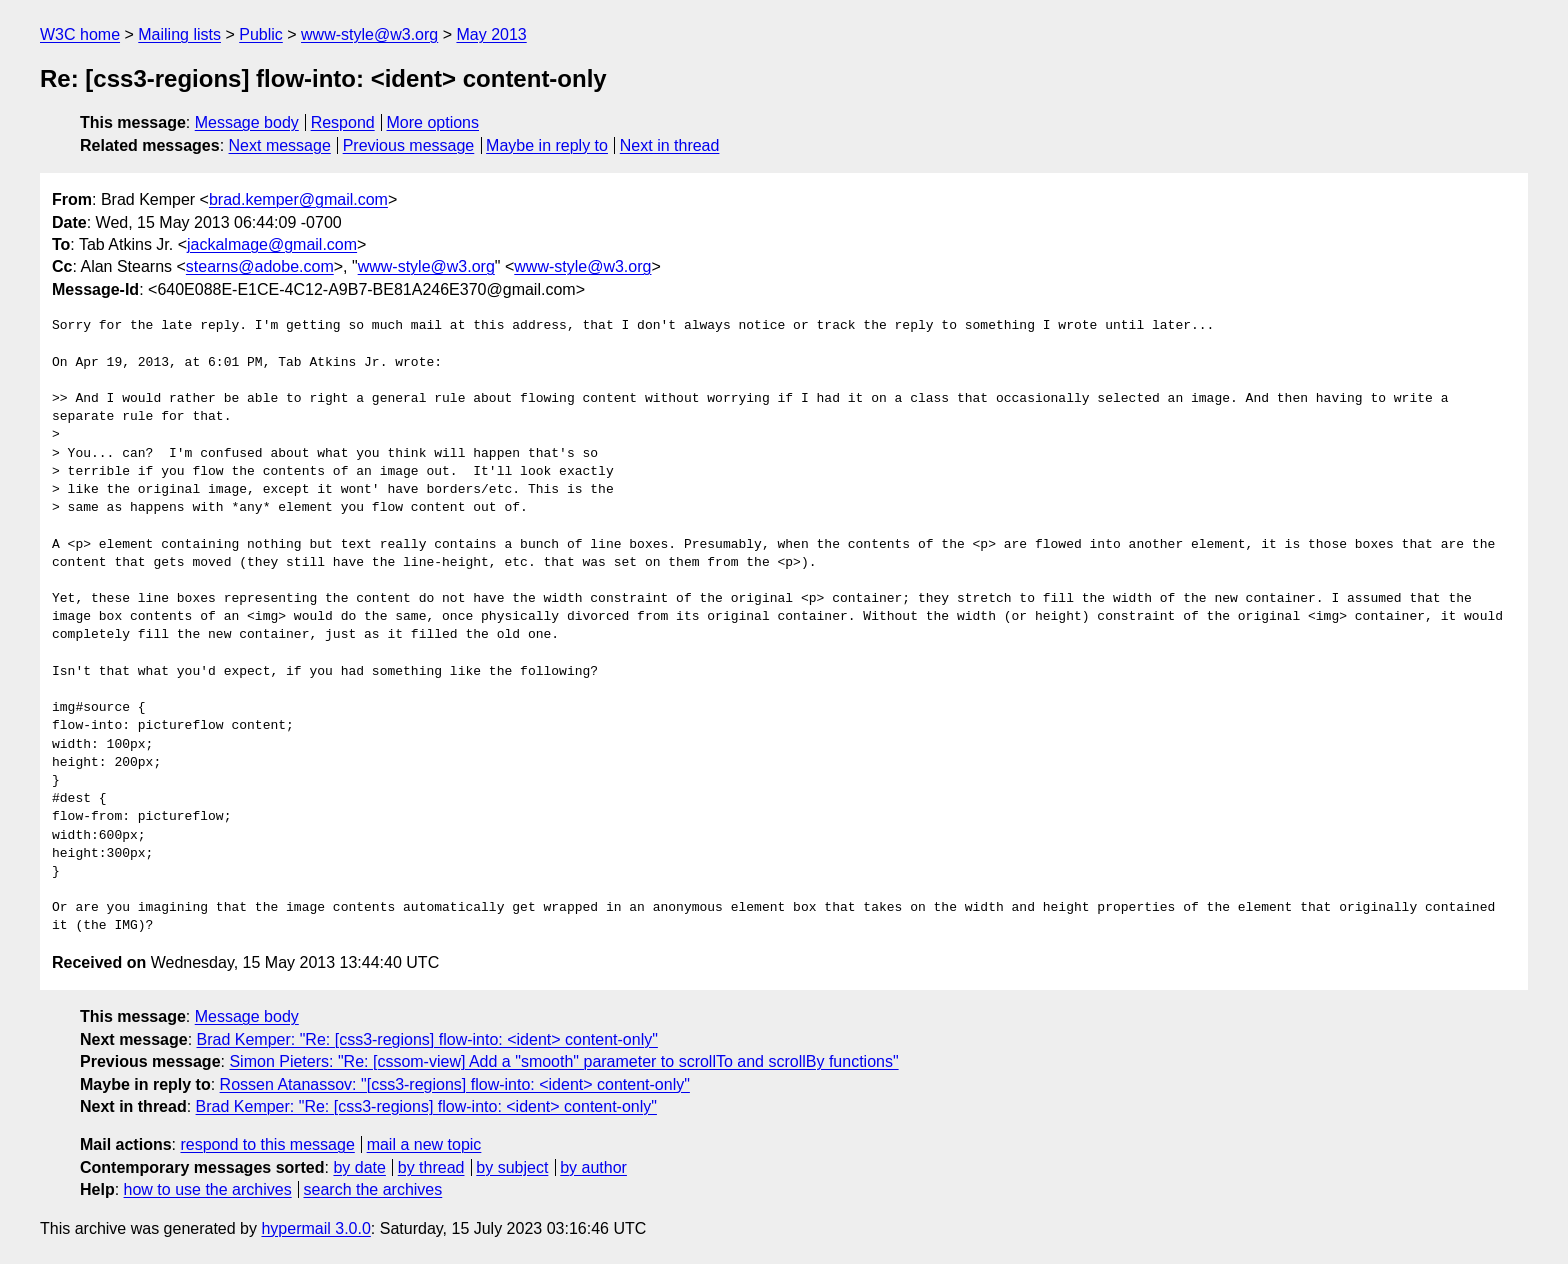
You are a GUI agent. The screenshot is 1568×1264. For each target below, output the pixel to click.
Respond (343, 122)
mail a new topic (424, 1144)
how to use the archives (208, 1189)
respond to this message (267, 1144)
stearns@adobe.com (260, 266)
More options (433, 122)
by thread (431, 1167)
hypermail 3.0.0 (315, 1228)
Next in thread (670, 145)
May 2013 (491, 34)
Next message (280, 145)
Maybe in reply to (547, 145)
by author (593, 1167)
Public (261, 34)
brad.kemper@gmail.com (298, 199)
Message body (247, 122)
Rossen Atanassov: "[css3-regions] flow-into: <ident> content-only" (455, 1084)
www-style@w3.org (369, 34)
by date (359, 1167)
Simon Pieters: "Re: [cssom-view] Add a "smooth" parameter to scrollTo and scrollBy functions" (563, 1061)
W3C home (80, 34)
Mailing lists (179, 34)
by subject (512, 1167)
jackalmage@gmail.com (272, 244)
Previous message (409, 145)
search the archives (373, 1189)
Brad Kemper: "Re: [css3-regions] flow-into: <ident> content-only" (427, 1039)
